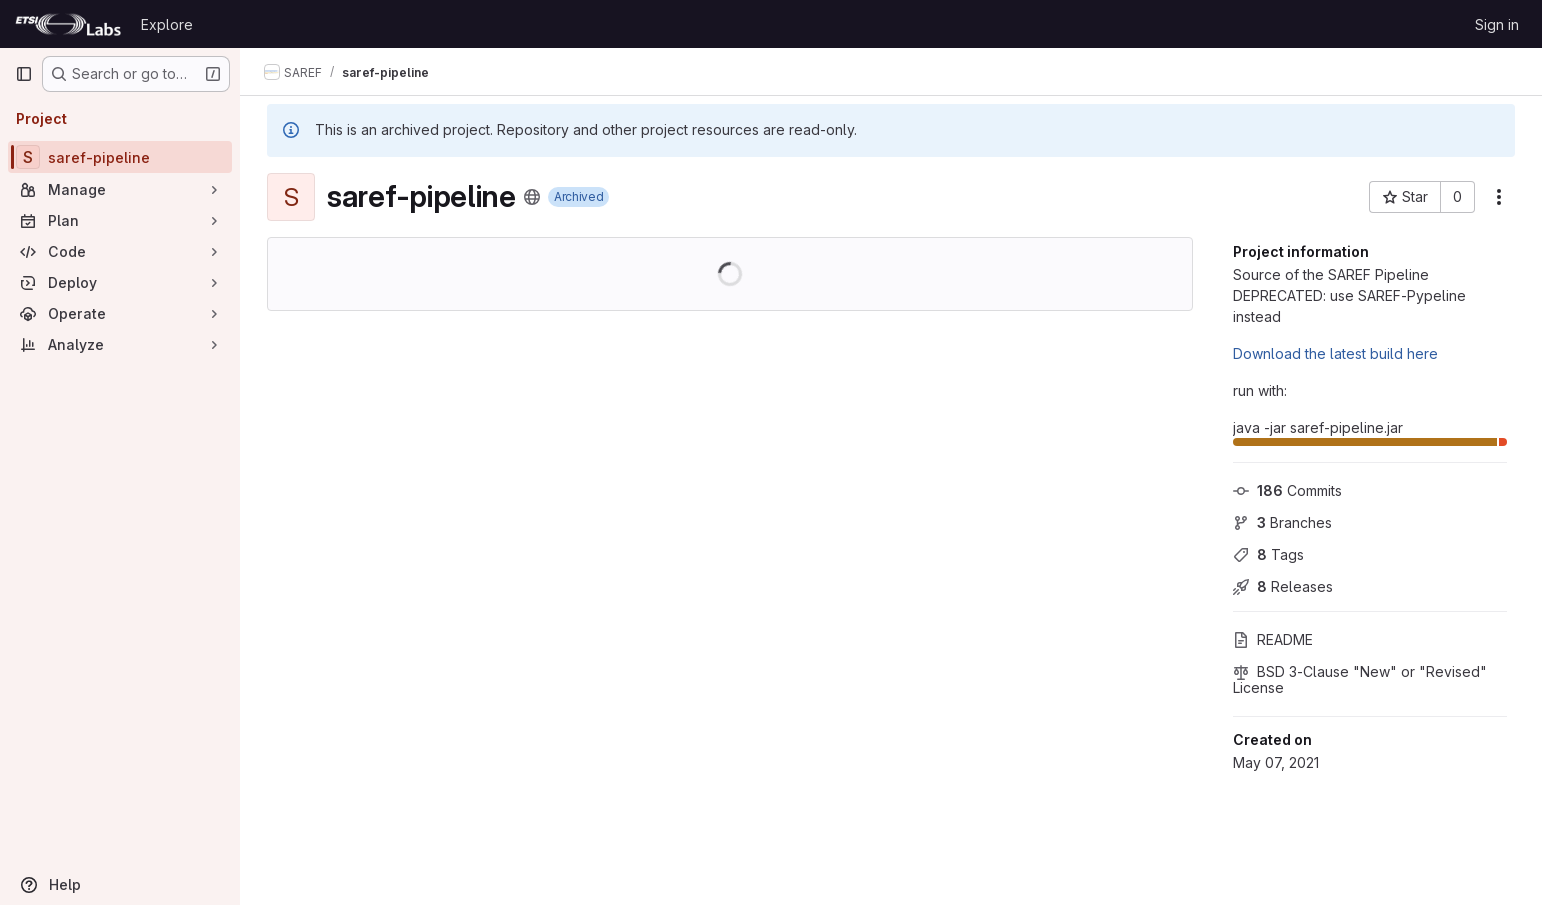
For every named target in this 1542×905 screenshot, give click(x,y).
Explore (167, 24)
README (1273, 639)
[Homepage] (68, 24)
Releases (1283, 586)
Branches (1282, 522)
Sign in (1497, 24)
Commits (1287, 490)
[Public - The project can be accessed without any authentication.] (532, 197)
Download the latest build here (1335, 353)
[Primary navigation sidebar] (24, 74)
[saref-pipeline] (120, 157)
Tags (1268, 554)
